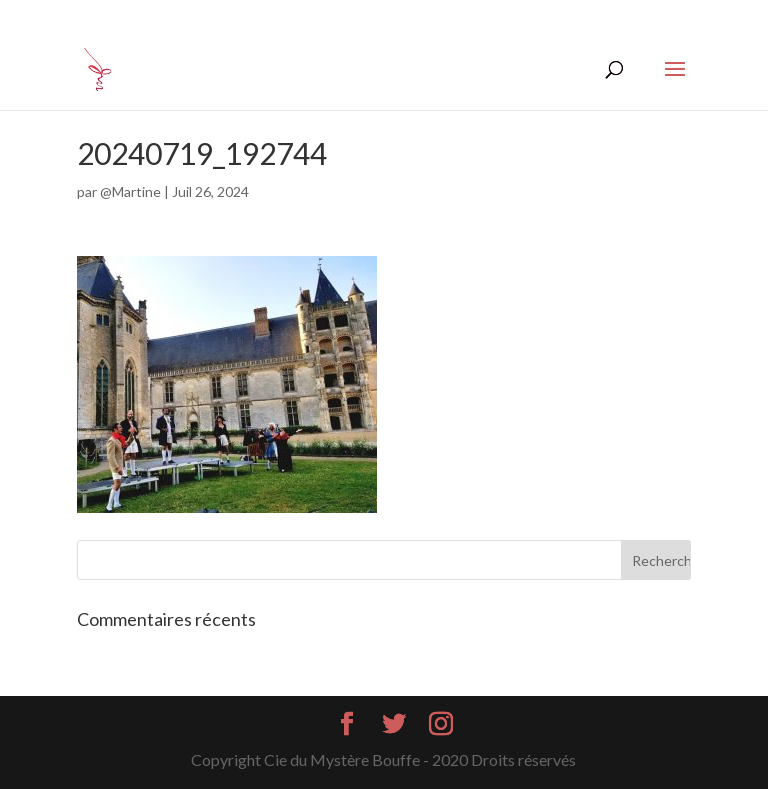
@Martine (130, 191)
